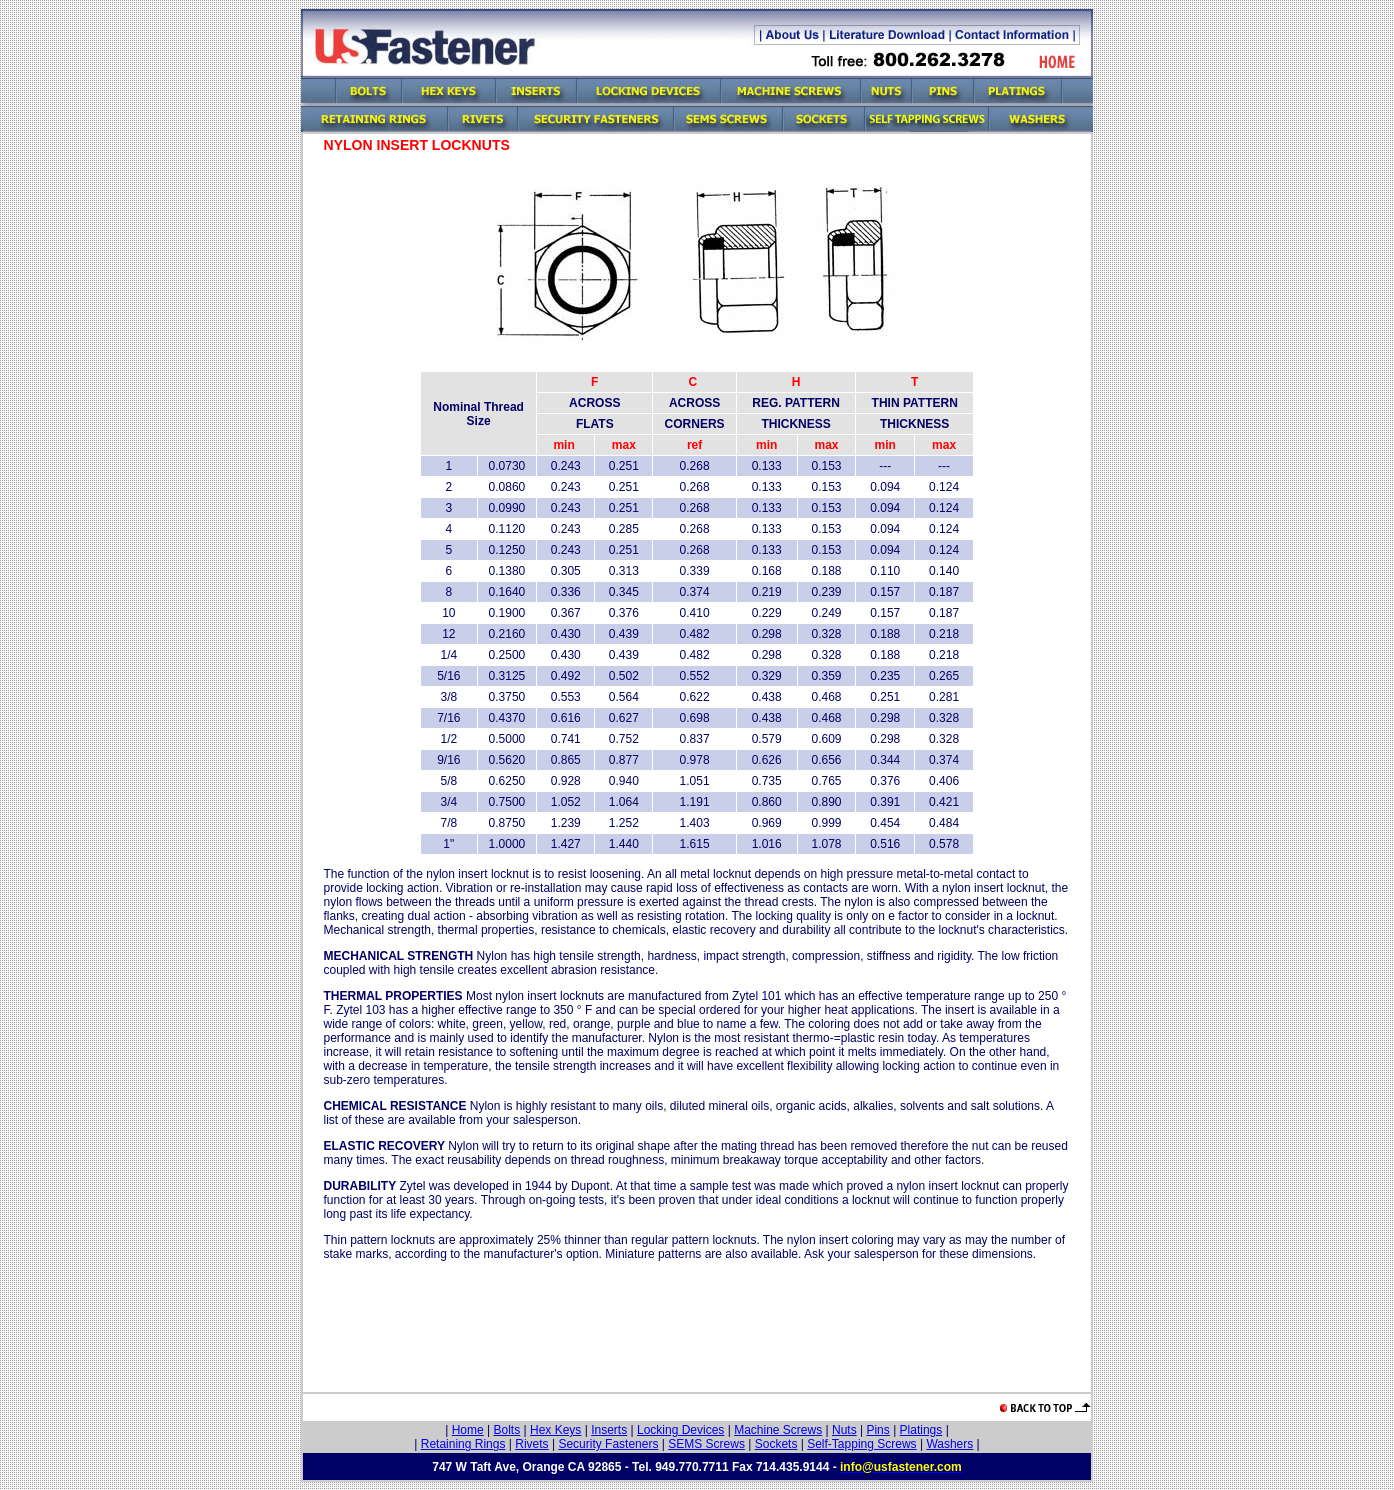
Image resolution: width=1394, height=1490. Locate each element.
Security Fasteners (608, 1444)
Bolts (507, 1430)
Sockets (776, 1444)
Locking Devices (680, 1430)
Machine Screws (778, 1430)
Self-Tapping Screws (861, 1444)
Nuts (844, 1430)
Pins (877, 1430)
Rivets (531, 1444)
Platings (921, 1430)
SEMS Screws (706, 1444)
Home (468, 1430)
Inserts (609, 1430)
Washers (949, 1444)
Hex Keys (555, 1430)
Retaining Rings (463, 1444)
